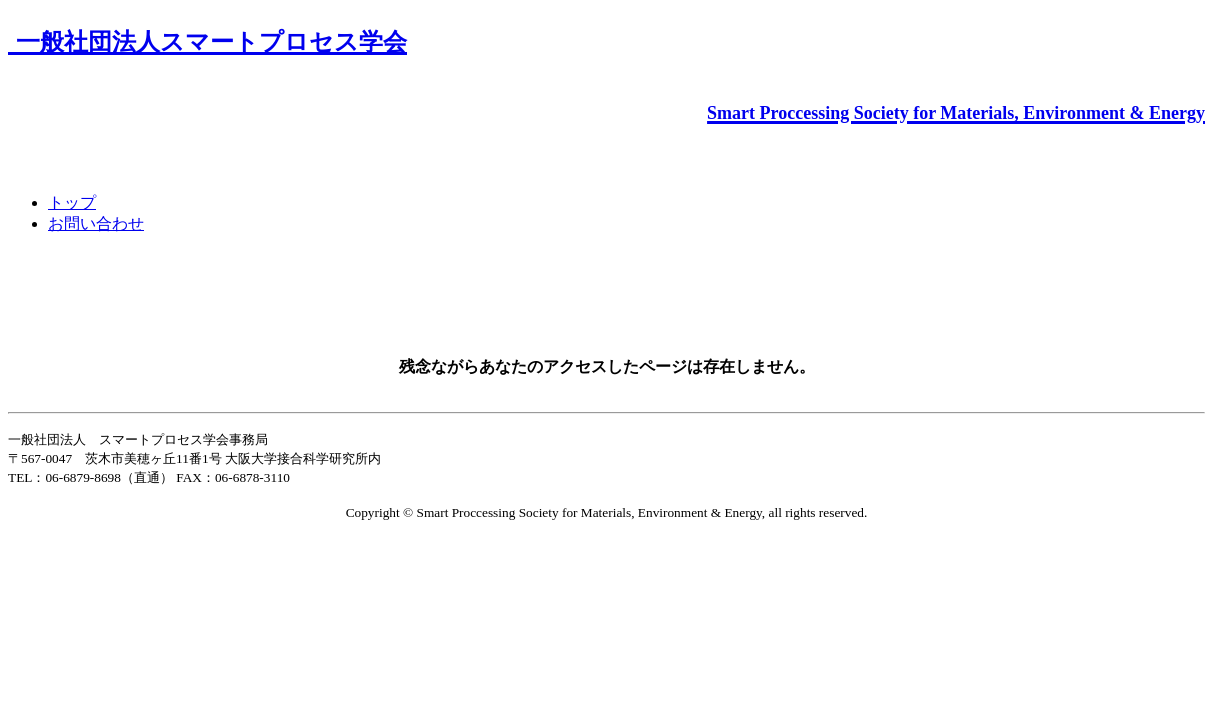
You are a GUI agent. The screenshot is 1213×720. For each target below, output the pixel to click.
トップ (72, 202)
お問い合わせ (96, 223)
